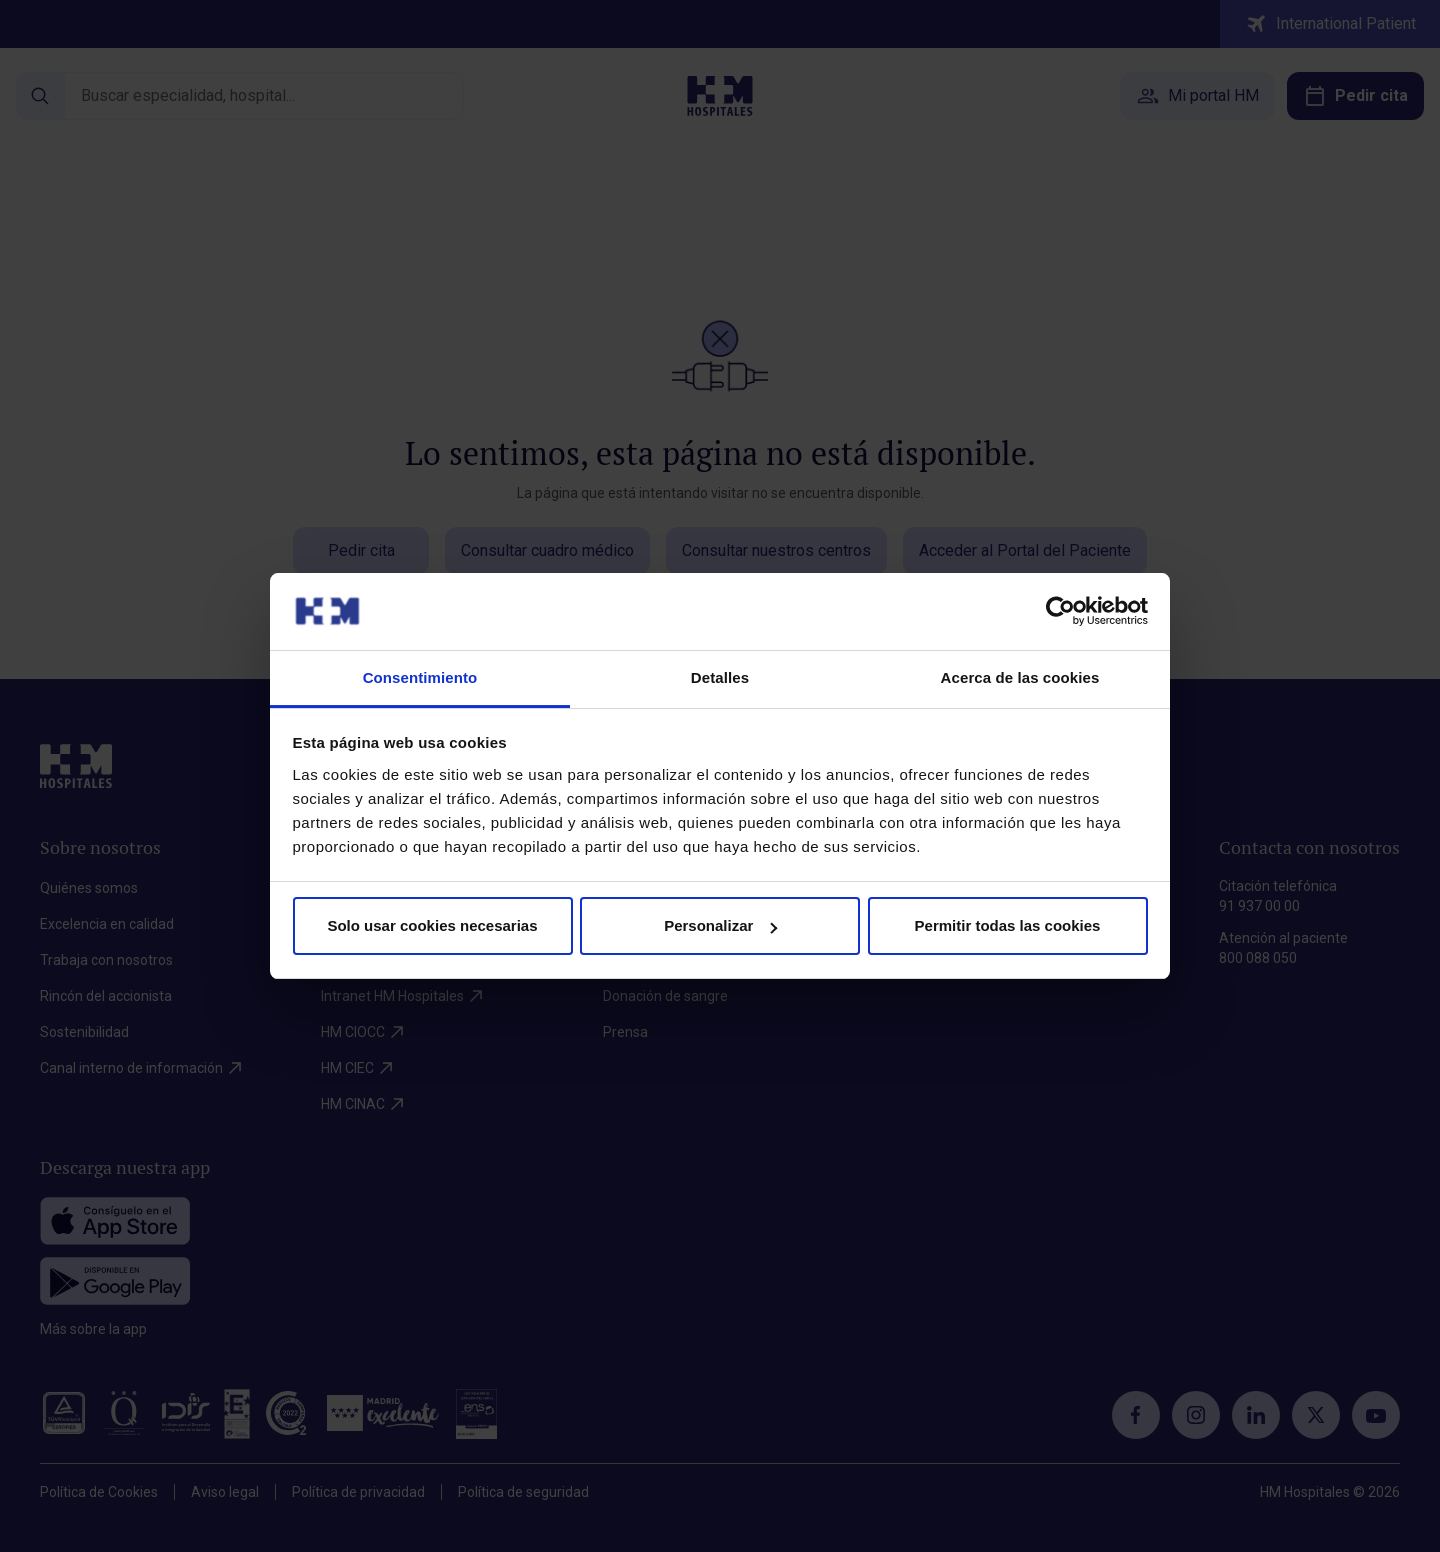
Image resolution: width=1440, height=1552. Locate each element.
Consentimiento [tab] (420, 677)
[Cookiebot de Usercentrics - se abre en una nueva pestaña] (1060, 611)
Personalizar (720, 925)
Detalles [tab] (720, 677)
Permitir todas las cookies (1008, 925)
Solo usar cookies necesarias (432, 925)
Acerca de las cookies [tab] (1020, 677)
